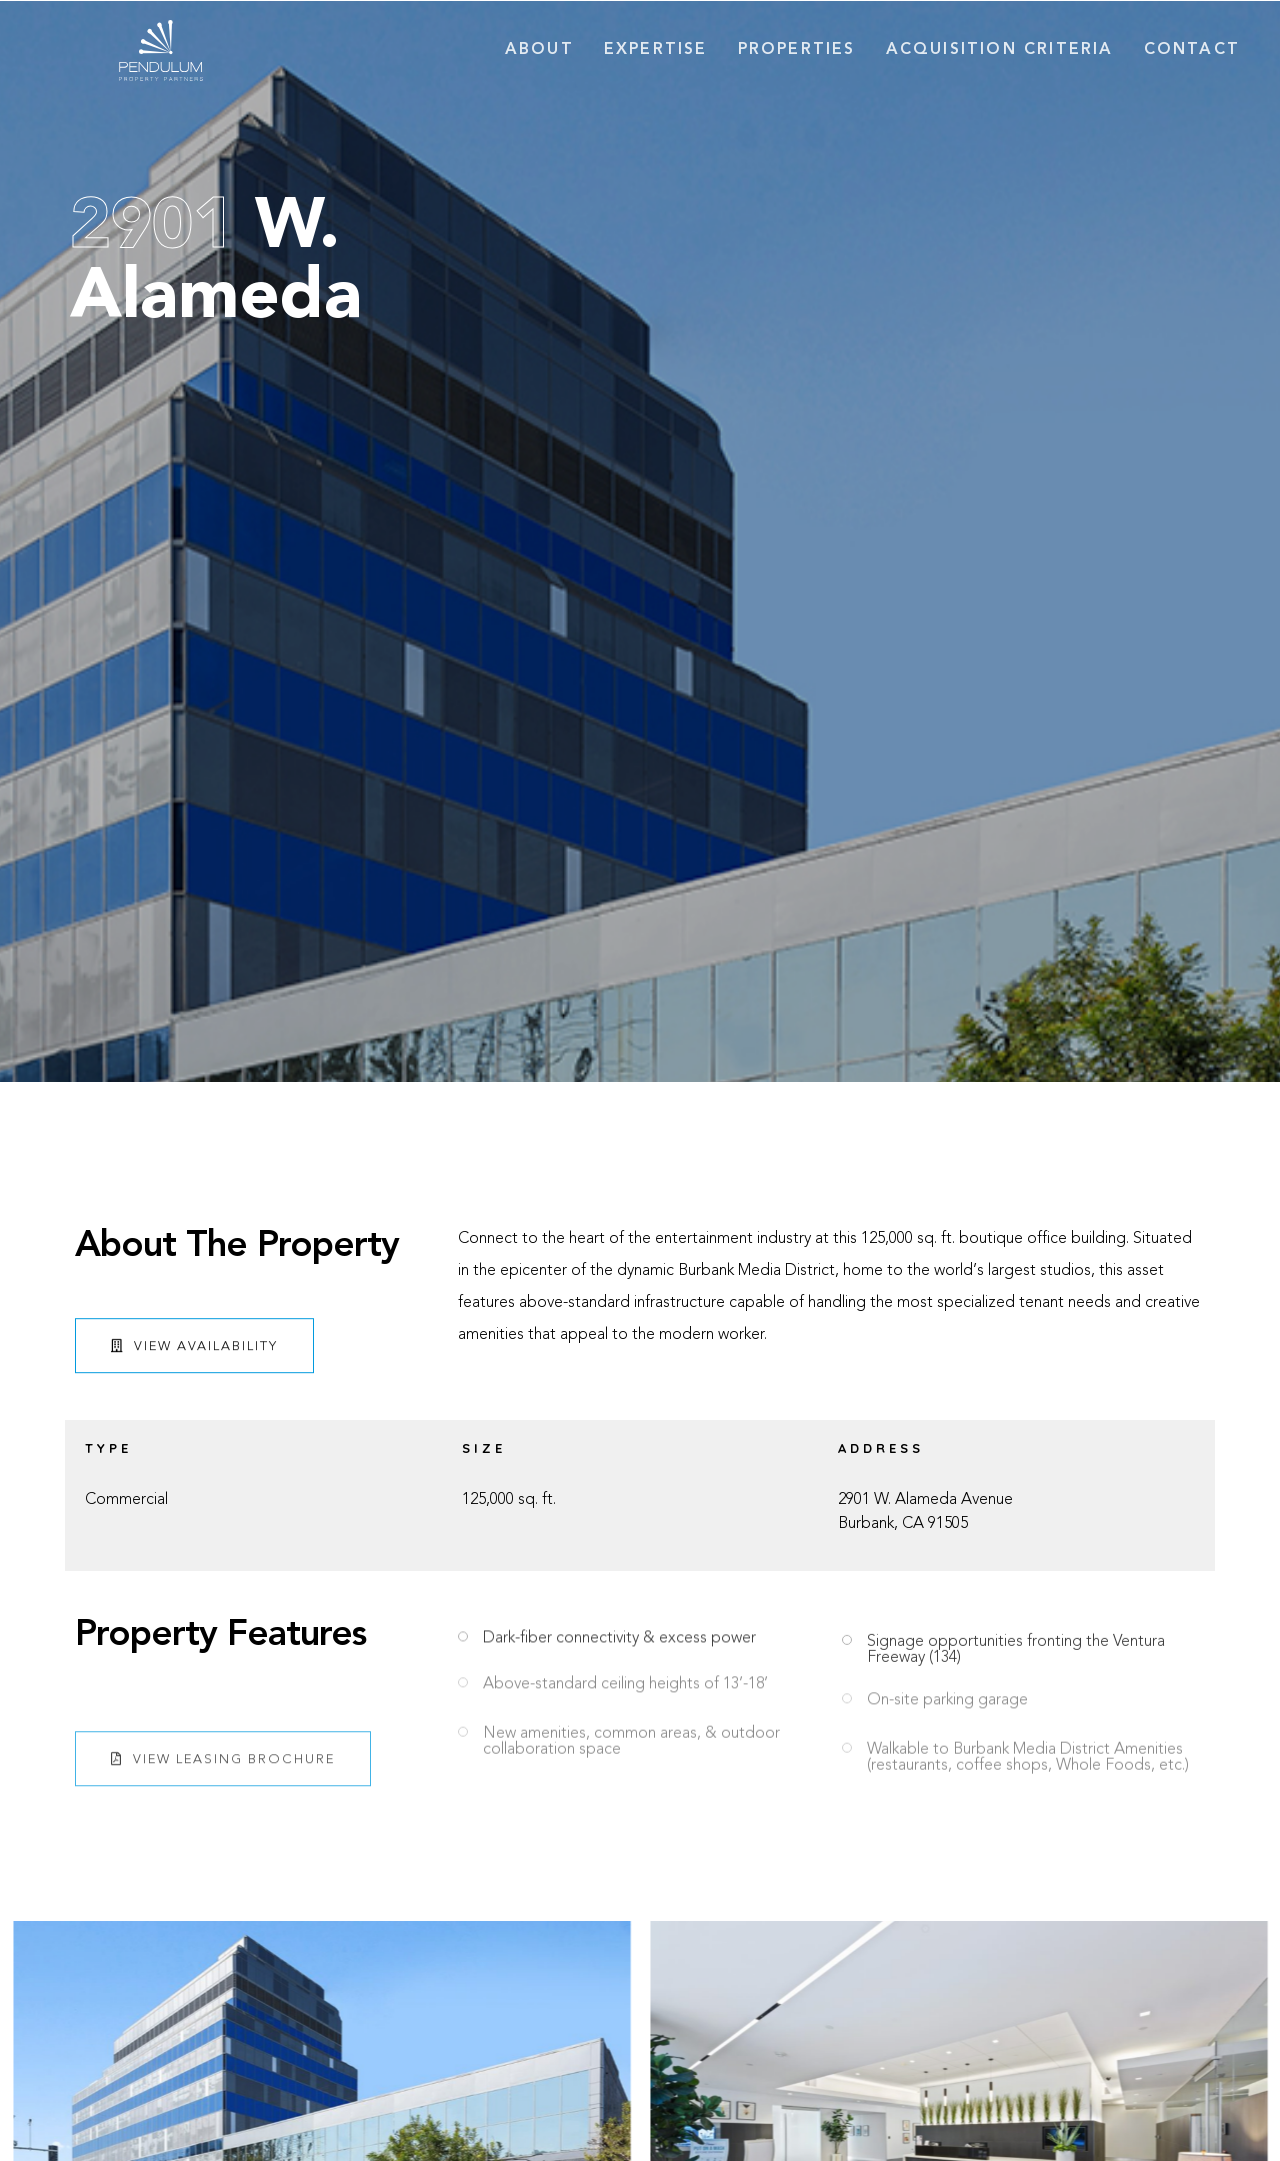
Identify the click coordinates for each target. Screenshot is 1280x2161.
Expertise (656, 50)
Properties (797, 50)
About (539, 50)
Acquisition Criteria (1000, 50)
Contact (1192, 50)
